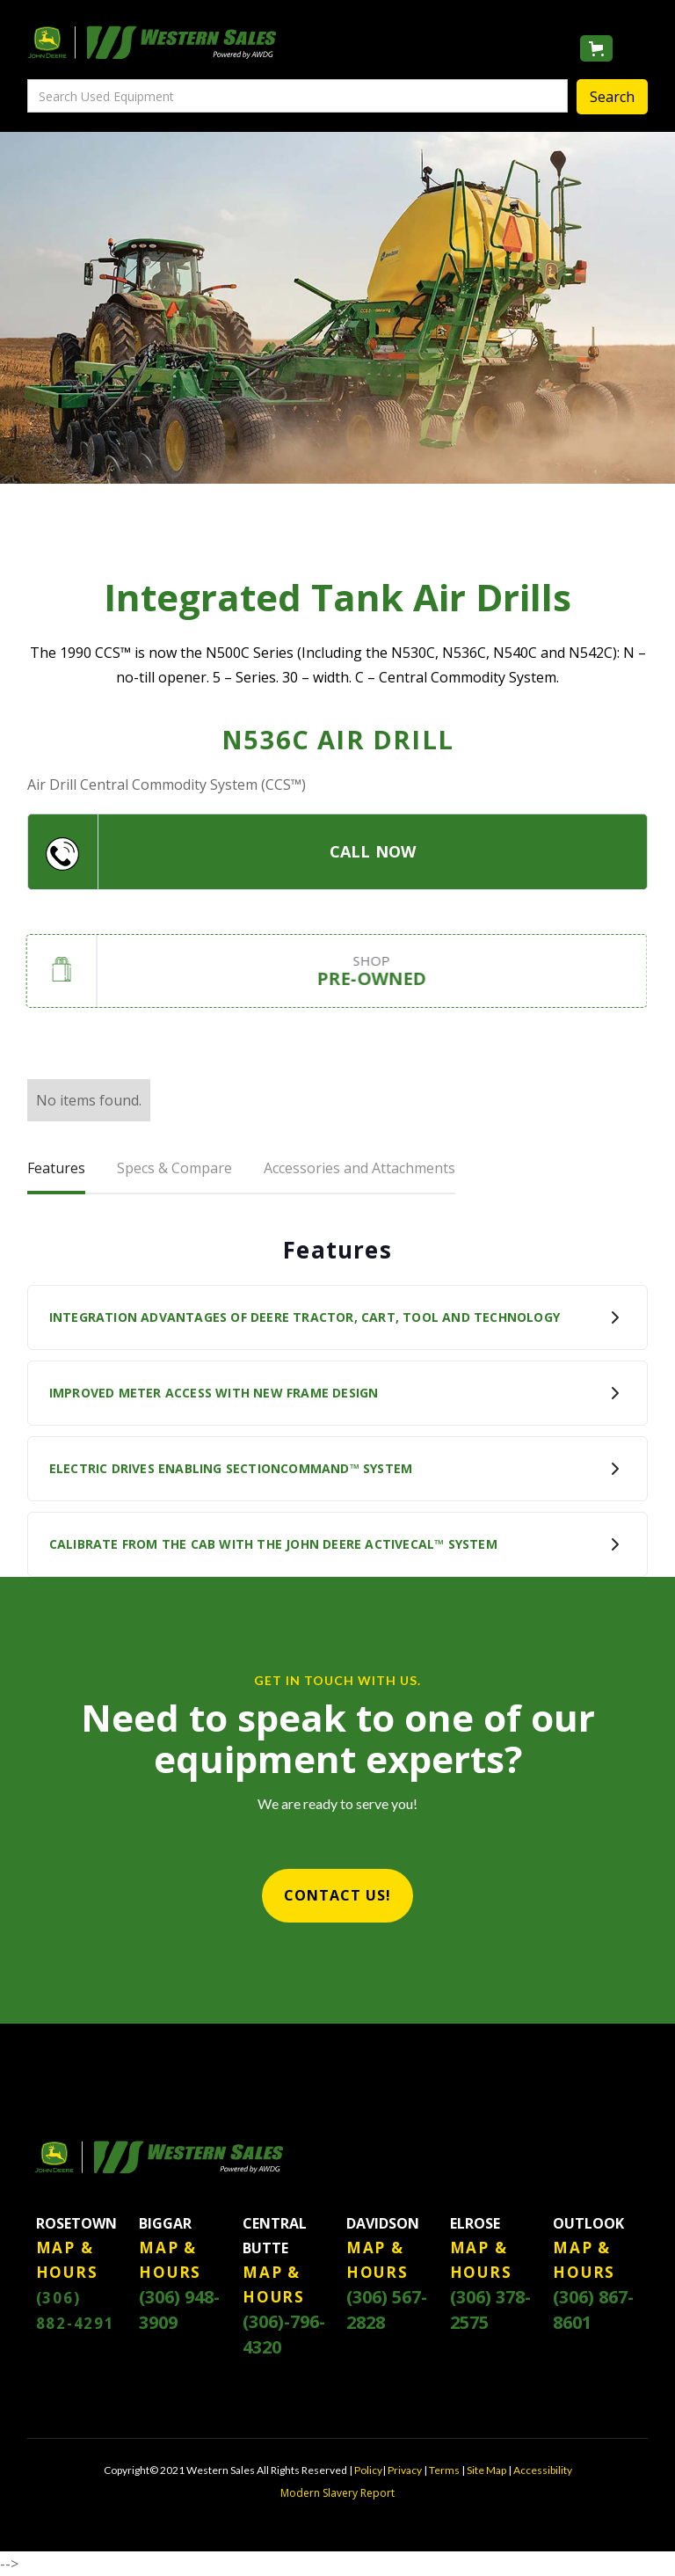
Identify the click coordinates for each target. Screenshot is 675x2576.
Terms (444, 2470)
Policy (368, 2470)
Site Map (486, 2470)
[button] (596, 48)
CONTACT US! (337, 1895)
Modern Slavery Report (337, 2492)
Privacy (405, 2470)
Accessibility (542, 2470)
